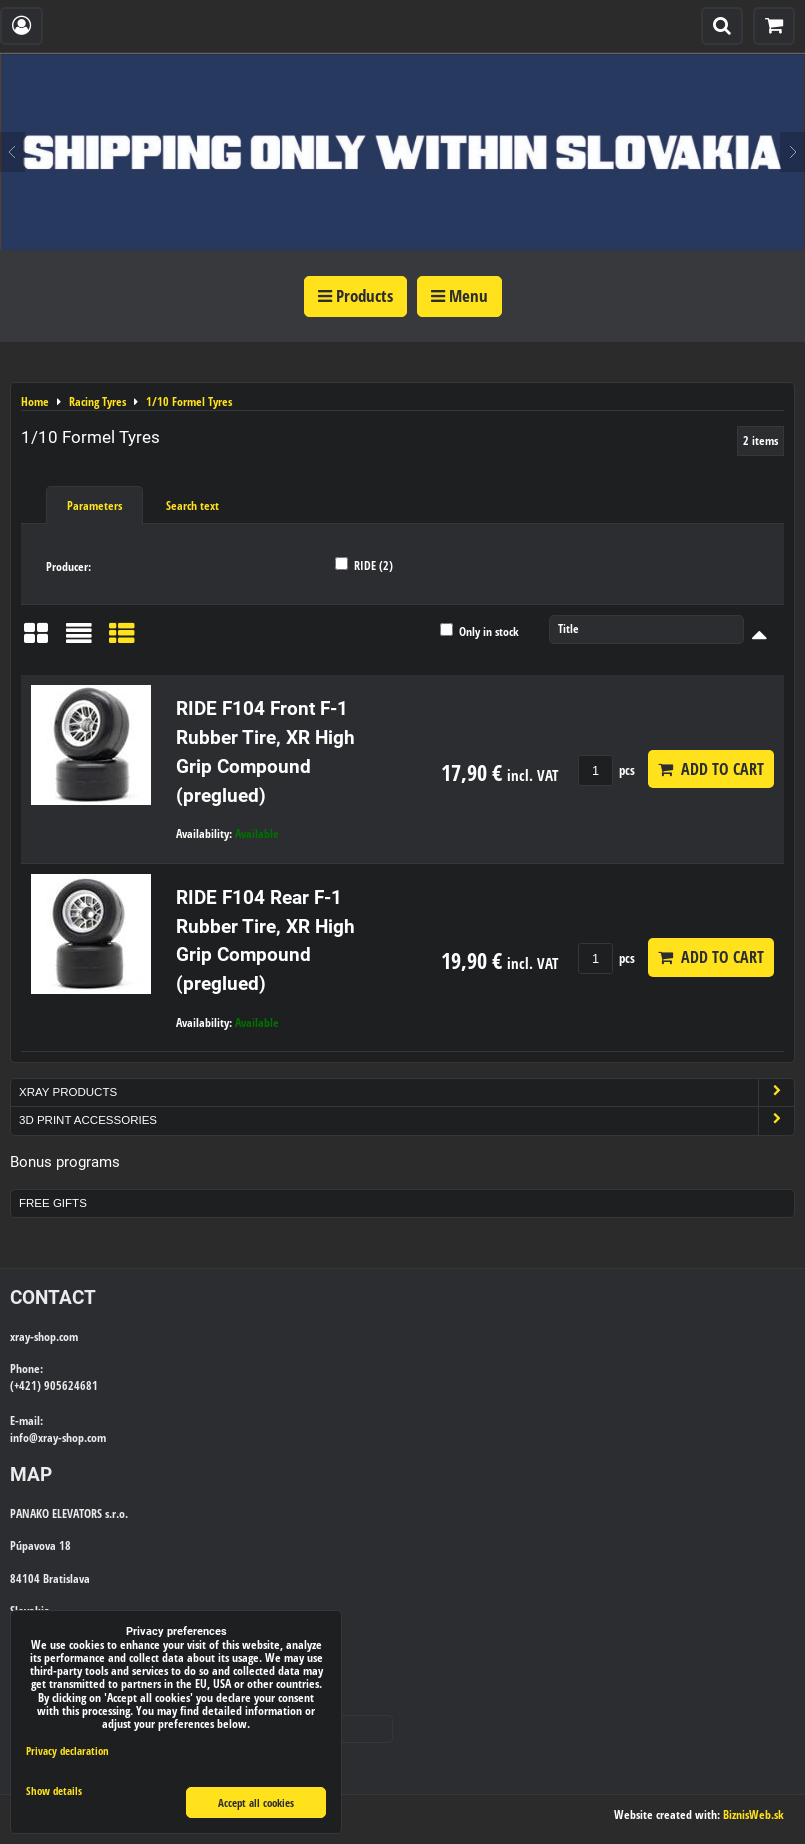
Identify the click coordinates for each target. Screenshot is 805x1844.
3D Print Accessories (406, 1120)
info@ (24, 1437)
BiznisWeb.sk (753, 1814)
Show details (54, 1791)
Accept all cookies (256, 1802)
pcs (606, 770)
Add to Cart (711, 769)
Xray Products (406, 1092)
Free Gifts (53, 1203)
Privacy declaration (67, 1750)
